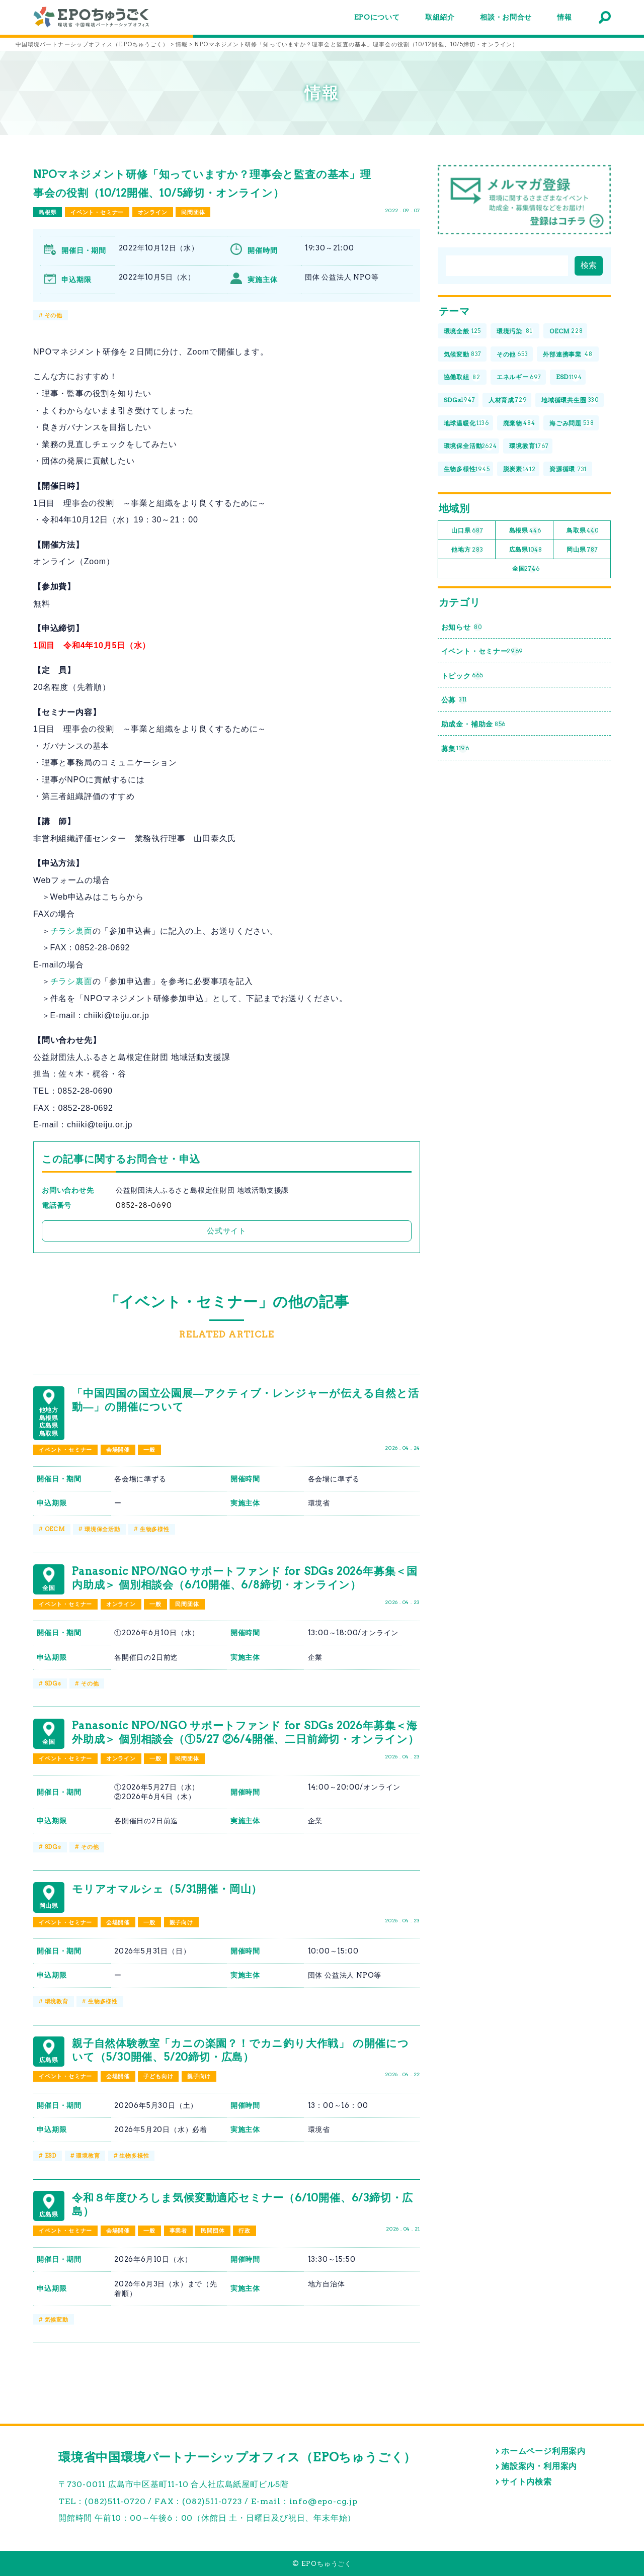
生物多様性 (155, 1529)
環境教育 (56, 2001)
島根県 (47, 212)
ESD (50, 2155)
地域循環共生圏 (570, 400)
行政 (244, 2230)
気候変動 (56, 2319)
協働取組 (462, 377)
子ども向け (158, 2076)
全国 (525, 569)
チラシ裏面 (71, 931)
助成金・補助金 (473, 724)
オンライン (153, 212)
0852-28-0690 (144, 1205)
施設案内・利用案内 (539, 2466)
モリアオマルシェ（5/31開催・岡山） (167, 1889)
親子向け (181, 1922)
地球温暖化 (466, 423)
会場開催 (118, 1449)
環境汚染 (515, 331)
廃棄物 (519, 423)
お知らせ (461, 627)
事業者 (178, 2230)
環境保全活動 (102, 1529)
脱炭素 (519, 469)
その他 (53, 315)
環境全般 (462, 331)
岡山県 (582, 550)
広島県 (525, 550)
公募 (454, 700)
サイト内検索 (526, 2481)
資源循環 (568, 469)
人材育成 (508, 400)
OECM (55, 1529)
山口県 (467, 530)
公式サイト (227, 1230)
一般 (149, 1449)
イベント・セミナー (97, 212)
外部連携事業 (568, 354)
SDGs (53, 1683)
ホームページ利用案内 (543, 2451)
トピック (462, 675)
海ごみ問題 (571, 423)
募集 (455, 748)
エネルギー (519, 377)
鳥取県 (583, 530)
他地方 (467, 550)
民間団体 (193, 212)
